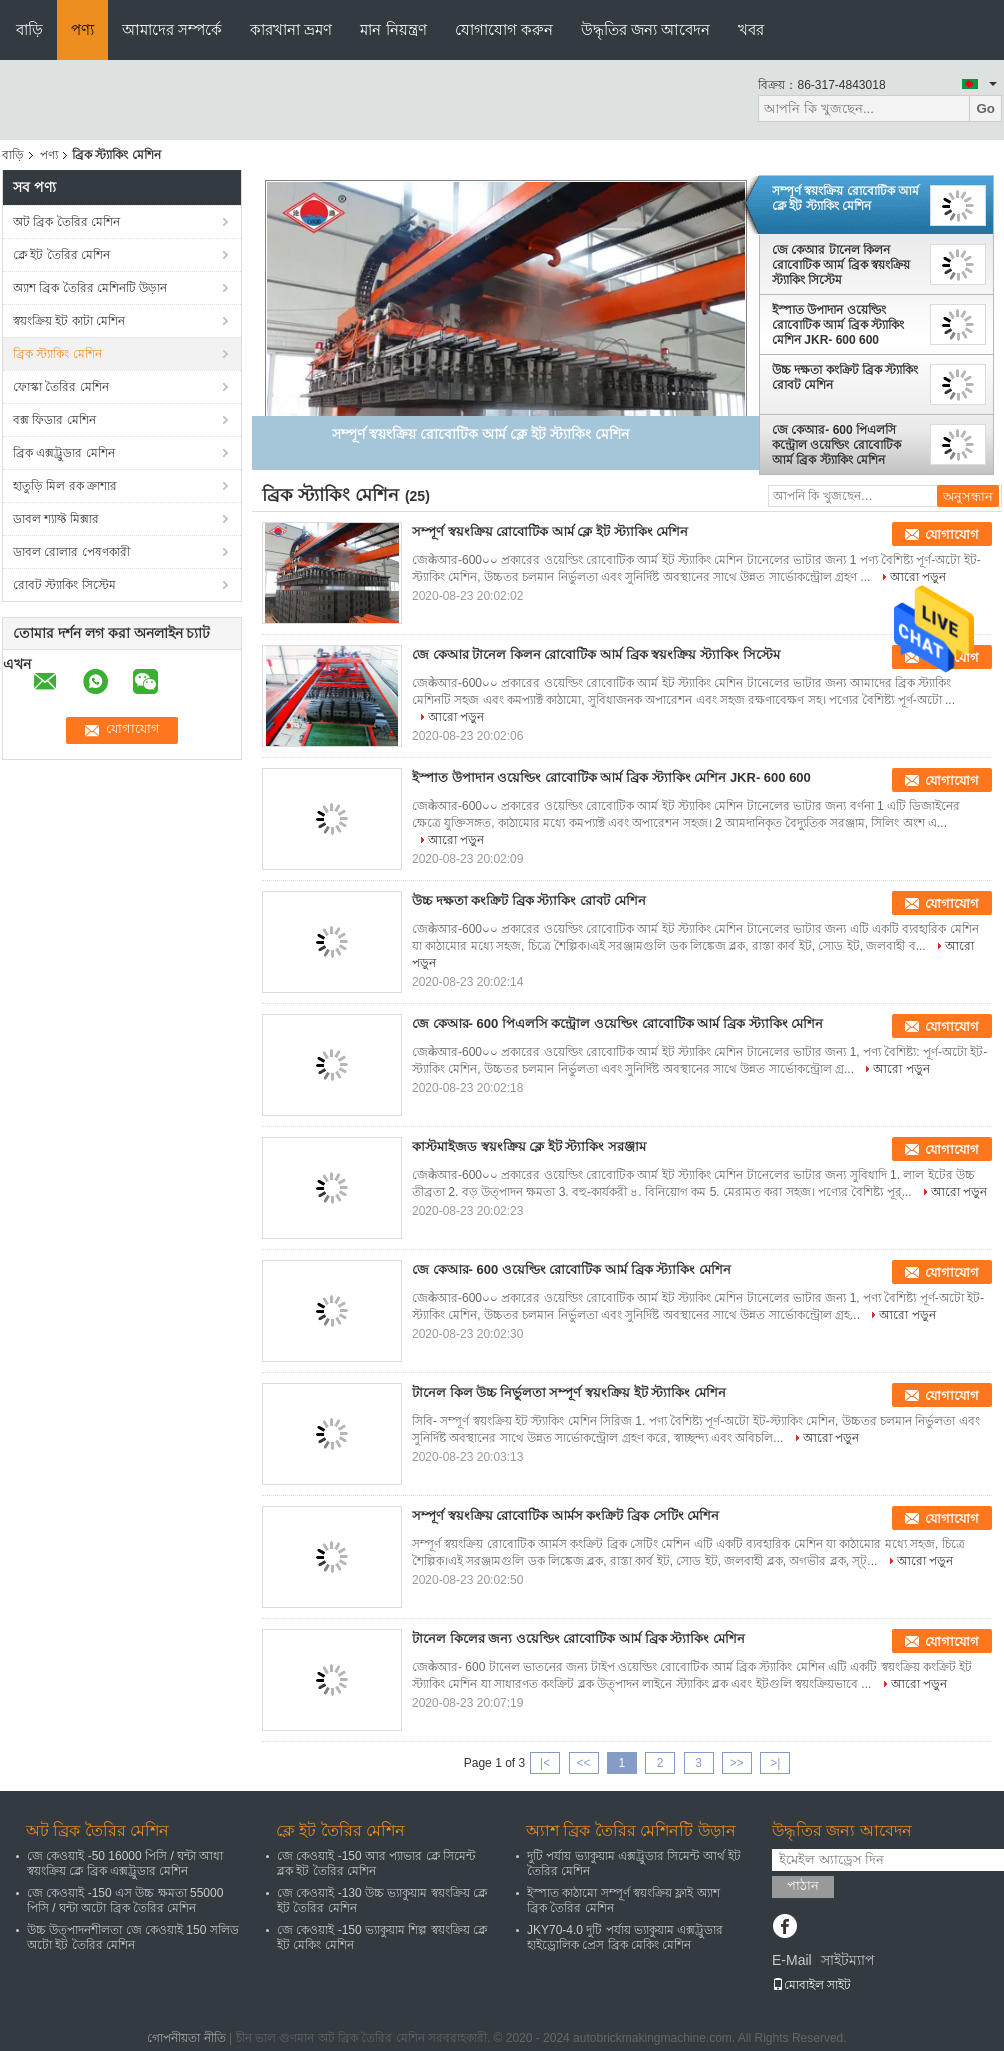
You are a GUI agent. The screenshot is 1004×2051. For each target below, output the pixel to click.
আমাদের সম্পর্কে (172, 29)
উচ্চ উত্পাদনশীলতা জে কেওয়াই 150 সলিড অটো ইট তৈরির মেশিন (133, 1937)
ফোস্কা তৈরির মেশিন (61, 387)
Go (985, 108)
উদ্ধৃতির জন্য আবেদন (645, 29)
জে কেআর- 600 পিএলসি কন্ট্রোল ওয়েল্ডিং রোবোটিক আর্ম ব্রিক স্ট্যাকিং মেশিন (836, 445)
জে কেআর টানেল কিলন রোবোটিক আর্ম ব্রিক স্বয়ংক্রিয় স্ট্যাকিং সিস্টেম (841, 265)
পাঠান (803, 1885)
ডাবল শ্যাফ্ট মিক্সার (56, 519)
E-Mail (792, 1960)
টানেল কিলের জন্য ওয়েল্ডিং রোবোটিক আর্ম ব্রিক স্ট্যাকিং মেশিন (578, 1638)
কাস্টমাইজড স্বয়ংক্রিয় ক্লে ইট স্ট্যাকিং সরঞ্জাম (529, 1146)
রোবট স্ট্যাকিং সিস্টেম (64, 585)
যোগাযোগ (952, 534)
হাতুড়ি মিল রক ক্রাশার (65, 486)
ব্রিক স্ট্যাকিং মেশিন (57, 354)
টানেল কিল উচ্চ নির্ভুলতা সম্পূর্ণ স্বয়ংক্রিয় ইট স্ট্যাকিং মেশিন (569, 1392)
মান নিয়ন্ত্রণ (393, 29)
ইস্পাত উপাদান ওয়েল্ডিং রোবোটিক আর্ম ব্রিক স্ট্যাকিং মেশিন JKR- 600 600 (838, 325)
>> (737, 1763)
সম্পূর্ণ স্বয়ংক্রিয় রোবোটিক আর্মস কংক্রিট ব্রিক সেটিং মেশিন (565, 1515)
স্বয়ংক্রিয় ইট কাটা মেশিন (69, 321)
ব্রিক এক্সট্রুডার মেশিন (64, 453)
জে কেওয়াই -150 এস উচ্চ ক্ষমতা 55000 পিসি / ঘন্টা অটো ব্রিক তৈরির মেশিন (125, 1900)
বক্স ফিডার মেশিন (54, 420)
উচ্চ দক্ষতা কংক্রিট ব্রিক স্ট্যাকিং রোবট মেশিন (845, 377)
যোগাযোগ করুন (504, 29)
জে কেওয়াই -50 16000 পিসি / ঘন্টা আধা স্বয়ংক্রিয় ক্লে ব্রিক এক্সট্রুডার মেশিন (125, 1863)
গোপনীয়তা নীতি (186, 2038)
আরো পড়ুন (918, 577)
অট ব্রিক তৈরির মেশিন (66, 222)
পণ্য (82, 29)
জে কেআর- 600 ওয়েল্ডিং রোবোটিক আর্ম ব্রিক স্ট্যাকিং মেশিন (571, 1269)
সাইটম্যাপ (848, 1960)
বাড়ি (29, 29)
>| (775, 1763)
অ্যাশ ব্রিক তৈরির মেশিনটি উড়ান (90, 288)
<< (583, 1763)
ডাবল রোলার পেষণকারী (71, 552)
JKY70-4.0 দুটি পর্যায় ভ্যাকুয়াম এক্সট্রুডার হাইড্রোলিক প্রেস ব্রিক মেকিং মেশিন (625, 1937)
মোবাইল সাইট (811, 1985)
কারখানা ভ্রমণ (291, 29)
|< (545, 1763)
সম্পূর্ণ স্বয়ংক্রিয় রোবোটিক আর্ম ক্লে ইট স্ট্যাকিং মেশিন (845, 198)
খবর (751, 29)
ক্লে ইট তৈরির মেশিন (61, 255)
